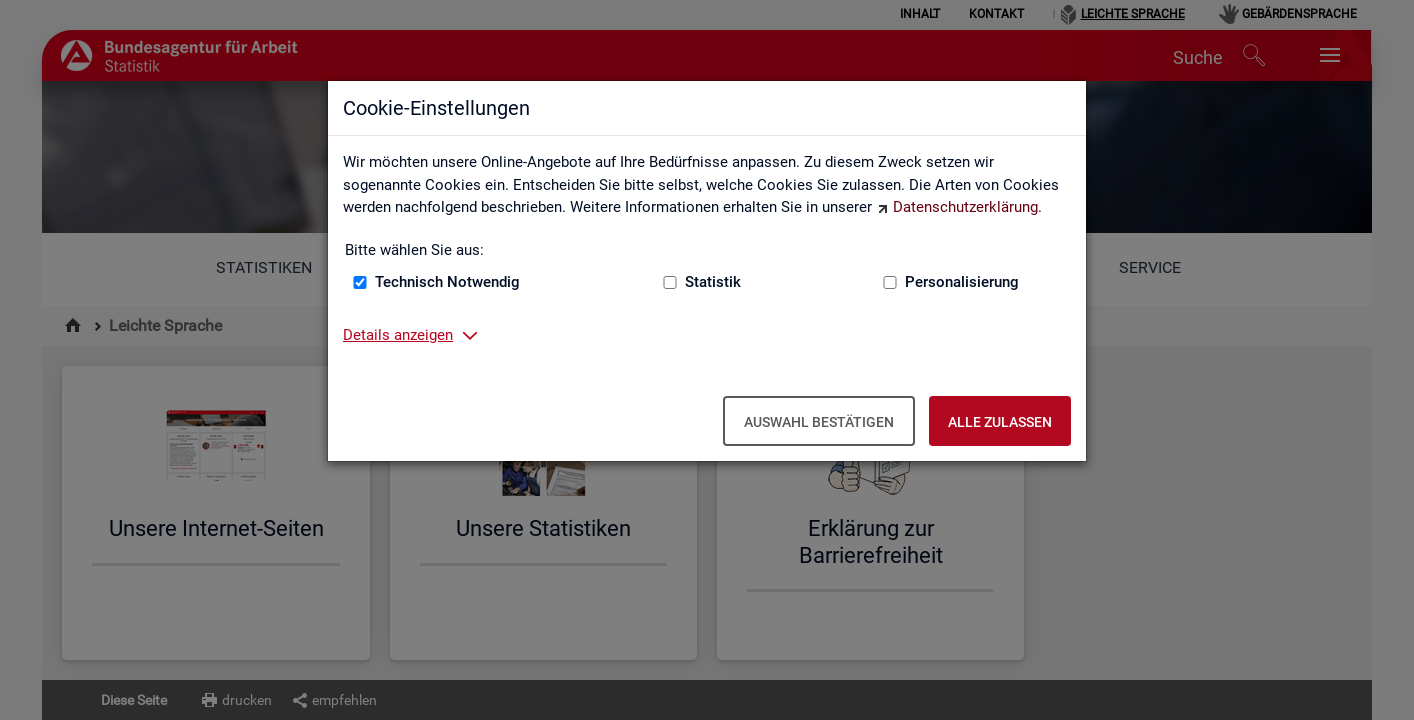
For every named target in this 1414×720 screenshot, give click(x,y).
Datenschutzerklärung (965, 207)
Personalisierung (962, 282)
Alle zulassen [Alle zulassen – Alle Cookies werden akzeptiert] (1000, 422)
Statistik (713, 282)
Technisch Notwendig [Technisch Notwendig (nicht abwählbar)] (447, 282)
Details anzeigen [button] (398, 335)
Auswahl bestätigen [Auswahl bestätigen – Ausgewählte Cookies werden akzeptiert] (819, 422)
